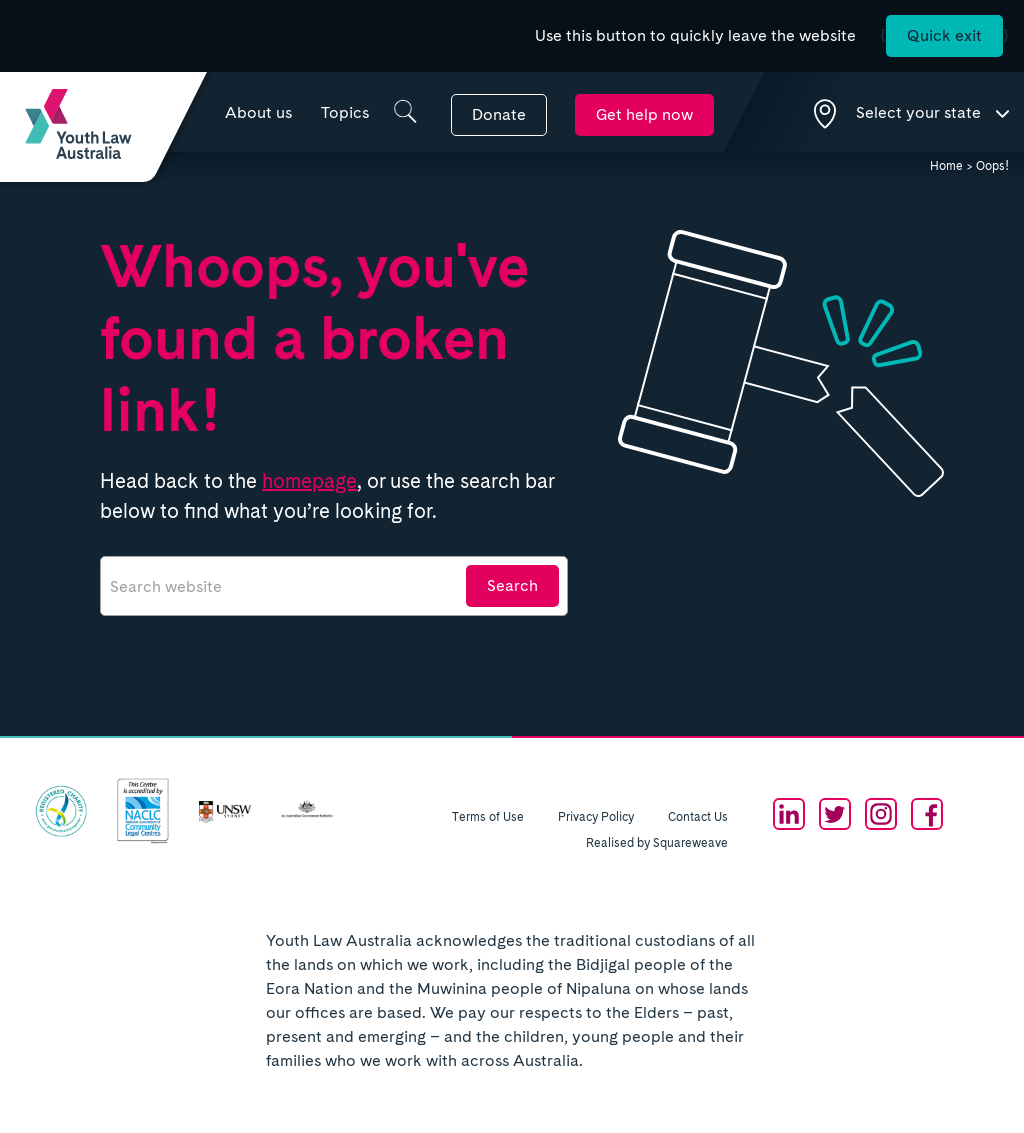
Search (512, 585)
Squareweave (690, 843)
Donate (499, 114)
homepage (309, 481)
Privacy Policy (596, 817)
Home (946, 166)
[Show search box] (405, 112)
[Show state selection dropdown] (911, 112)
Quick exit (944, 35)
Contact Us (698, 817)
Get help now (644, 114)
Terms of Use (488, 817)
